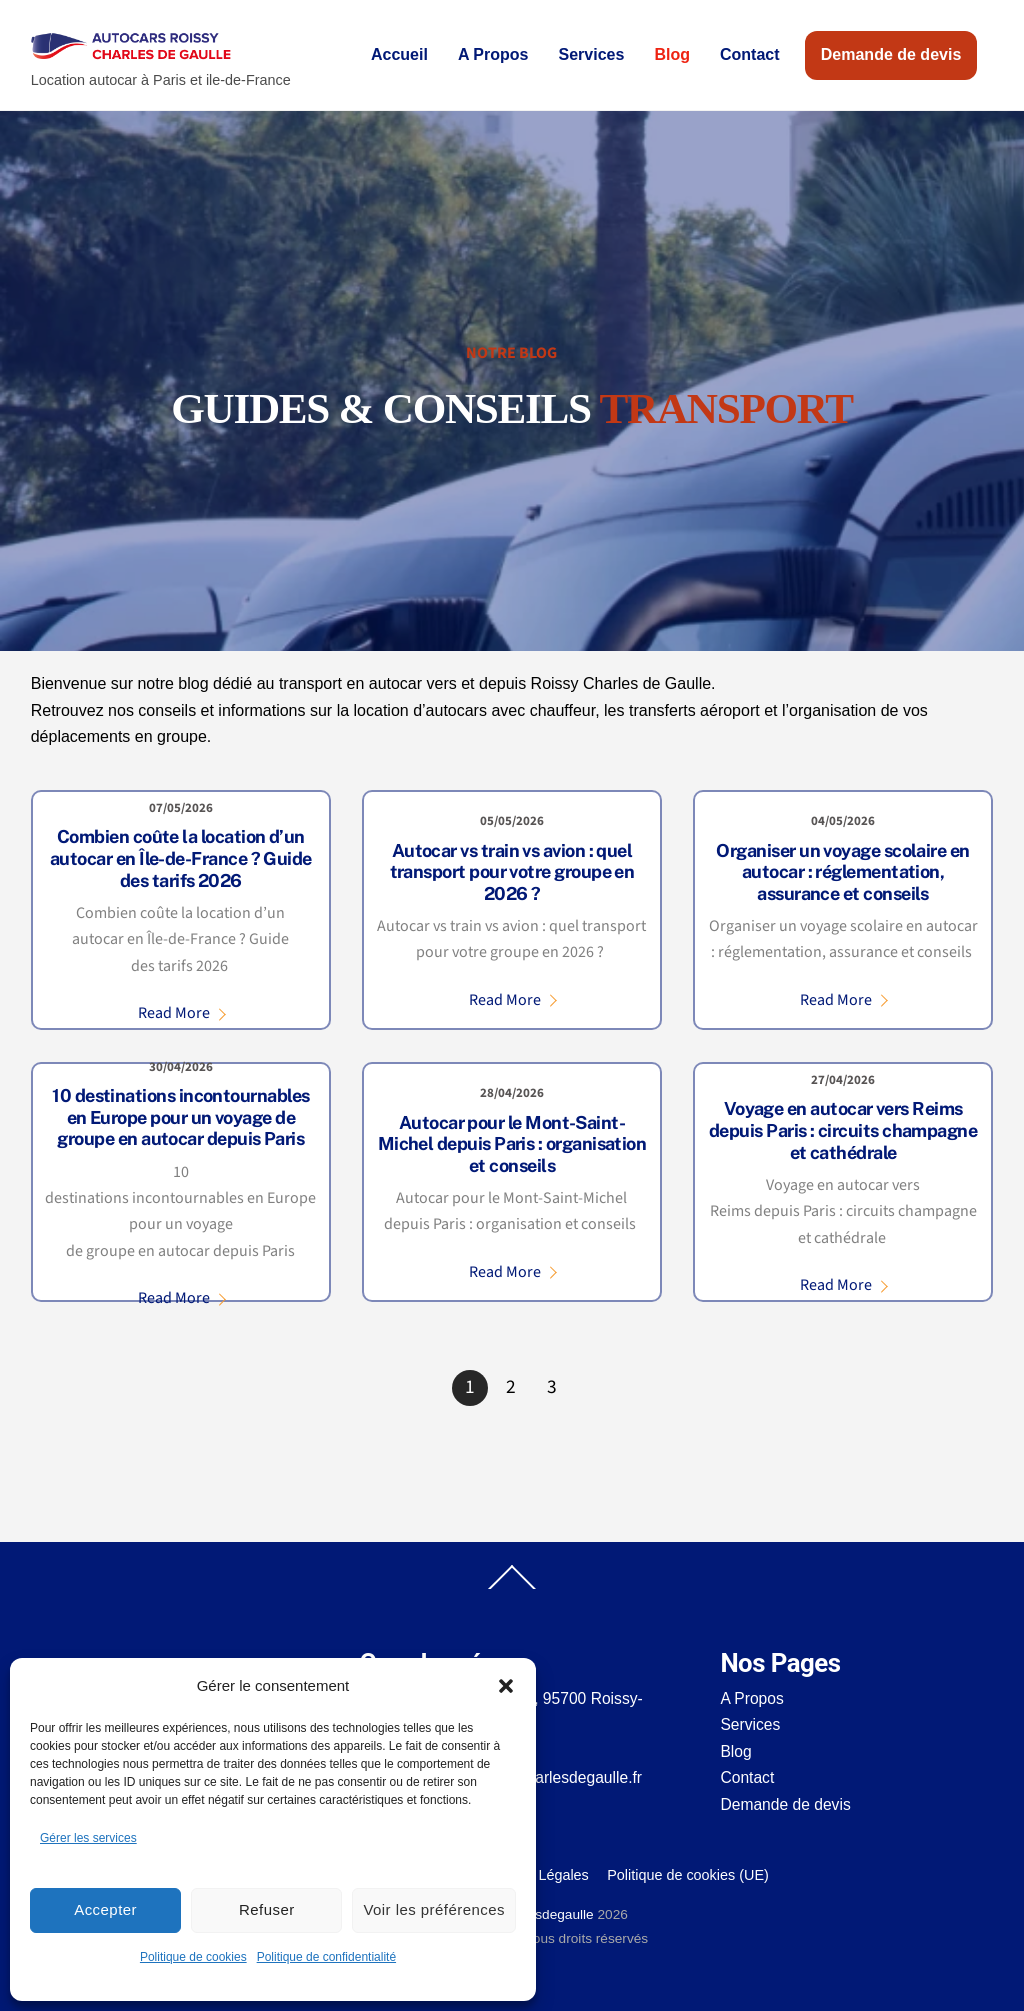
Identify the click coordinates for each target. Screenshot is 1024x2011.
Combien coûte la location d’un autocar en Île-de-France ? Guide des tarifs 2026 (181, 858)
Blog (672, 54)
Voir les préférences (434, 1909)
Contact (750, 54)
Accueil (399, 54)
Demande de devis (891, 54)
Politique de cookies (193, 1957)
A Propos (493, 54)
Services (592, 54)
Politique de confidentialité (326, 1957)
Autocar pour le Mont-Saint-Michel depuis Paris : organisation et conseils (512, 1144)
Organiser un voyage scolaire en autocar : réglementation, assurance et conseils (842, 872)
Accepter (105, 1909)
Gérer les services (88, 1838)
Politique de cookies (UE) (688, 1875)
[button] (506, 1686)
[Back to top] (512, 1588)
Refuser (267, 1909)
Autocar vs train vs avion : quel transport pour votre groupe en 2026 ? (512, 872)
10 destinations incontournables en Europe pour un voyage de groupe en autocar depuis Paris (180, 1117)
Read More (174, 1013)
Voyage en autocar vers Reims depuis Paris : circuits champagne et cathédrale (843, 1130)
